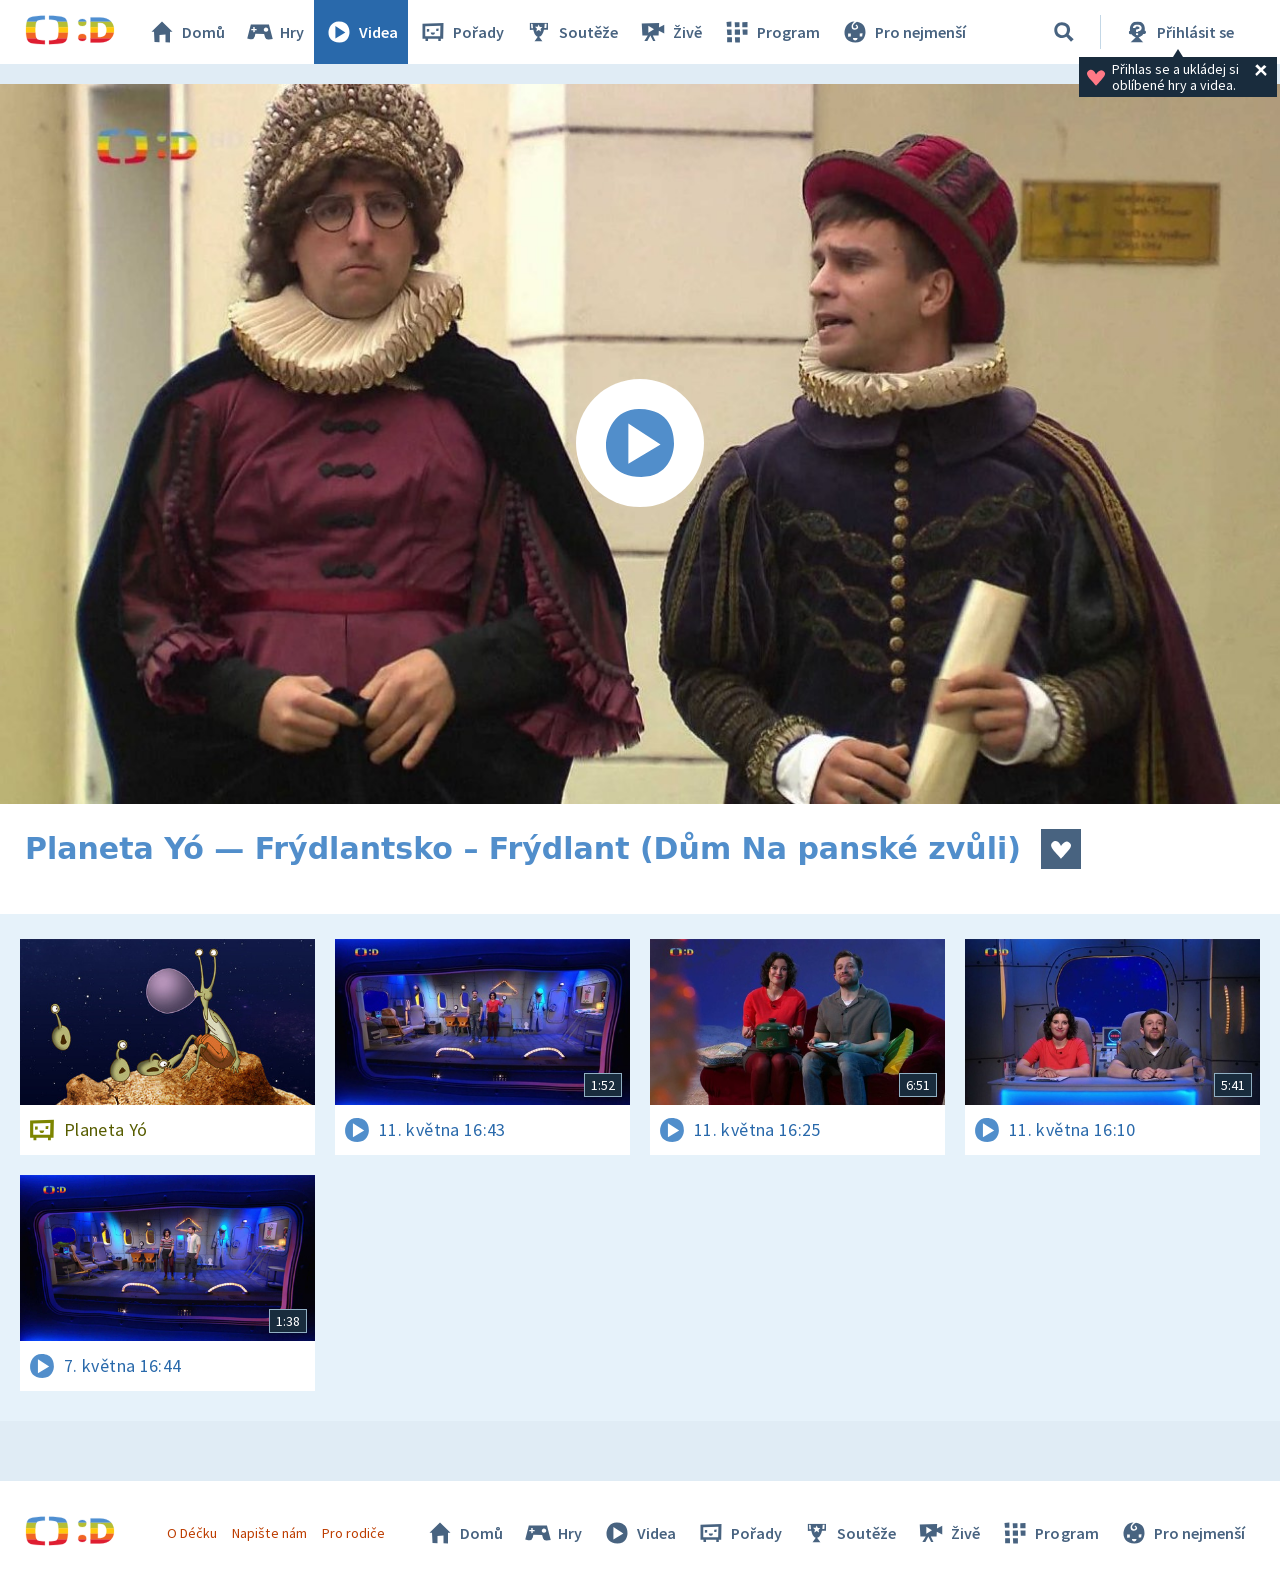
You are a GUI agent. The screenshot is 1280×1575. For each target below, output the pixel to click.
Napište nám (269, 1533)
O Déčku (192, 1533)
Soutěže (571, 32)
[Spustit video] (640, 444)
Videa (361, 32)
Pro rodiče (353, 1533)
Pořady (461, 32)
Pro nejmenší (903, 32)
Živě (670, 32)
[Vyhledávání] (1064, 32)
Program (771, 32)
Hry (274, 32)
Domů (186, 32)
